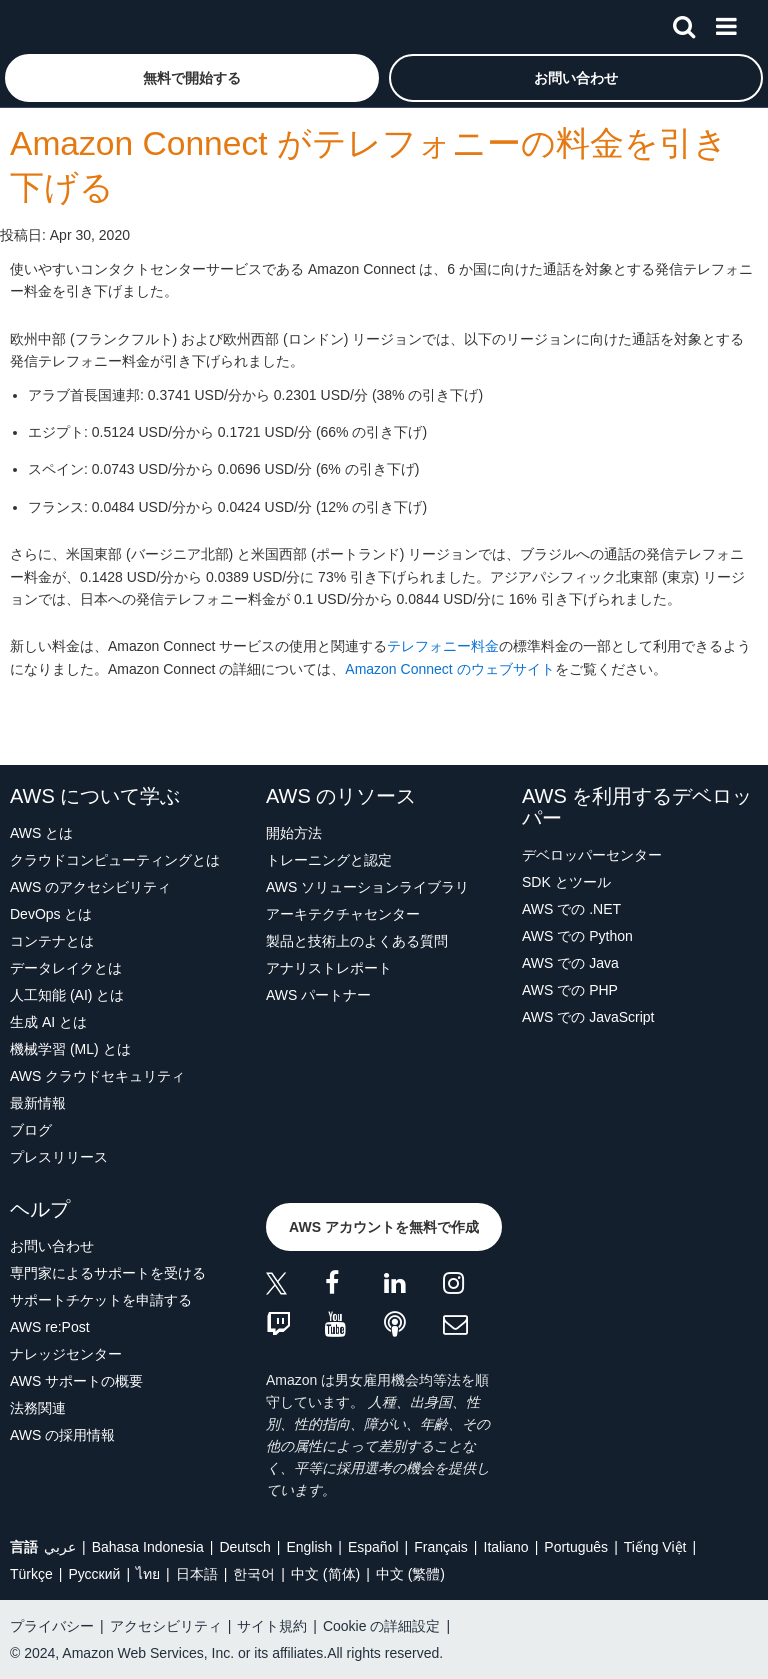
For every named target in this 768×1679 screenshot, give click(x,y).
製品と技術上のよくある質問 (357, 941)
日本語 (197, 1574)
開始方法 (294, 833)
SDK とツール (566, 882)
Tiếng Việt (655, 1547)
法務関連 (38, 1408)
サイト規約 (272, 1626)
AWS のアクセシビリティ (90, 887)
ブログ (31, 1130)
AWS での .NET (571, 909)
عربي (60, 1547)
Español (373, 1547)
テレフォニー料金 (443, 646)
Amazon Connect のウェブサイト (449, 669)
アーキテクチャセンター (343, 914)
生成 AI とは (48, 1022)
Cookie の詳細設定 (381, 1626)
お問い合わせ (52, 1246)
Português (576, 1547)
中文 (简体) (325, 1574)
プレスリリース (59, 1157)
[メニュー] (726, 23)
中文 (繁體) (410, 1574)
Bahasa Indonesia (148, 1547)
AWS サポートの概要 (76, 1381)
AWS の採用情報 (62, 1435)
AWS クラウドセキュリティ (97, 1076)
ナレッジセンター (66, 1354)
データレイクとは (66, 968)
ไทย (148, 1574)
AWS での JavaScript (588, 1017)
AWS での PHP (570, 990)
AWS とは (41, 833)
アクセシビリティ (166, 1626)
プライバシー (52, 1626)
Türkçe (31, 1574)
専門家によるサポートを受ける (108, 1273)
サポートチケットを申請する (101, 1300)
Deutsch (244, 1547)
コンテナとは (52, 941)
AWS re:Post (50, 1327)
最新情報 (38, 1103)
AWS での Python (577, 936)
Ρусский (94, 1574)
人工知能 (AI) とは (67, 995)
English (309, 1547)
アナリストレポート (329, 968)
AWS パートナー (318, 995)
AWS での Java (570, 963)
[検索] (684, 23)
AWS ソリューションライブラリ (367, 887)
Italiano (506, 1547)
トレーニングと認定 (329, 860)
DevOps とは (51, 914)
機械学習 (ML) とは (70, 1049)
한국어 (254, 1574)
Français (441, 1547)
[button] (192, 78)
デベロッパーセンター (592, 855)
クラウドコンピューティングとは (115, 860)
